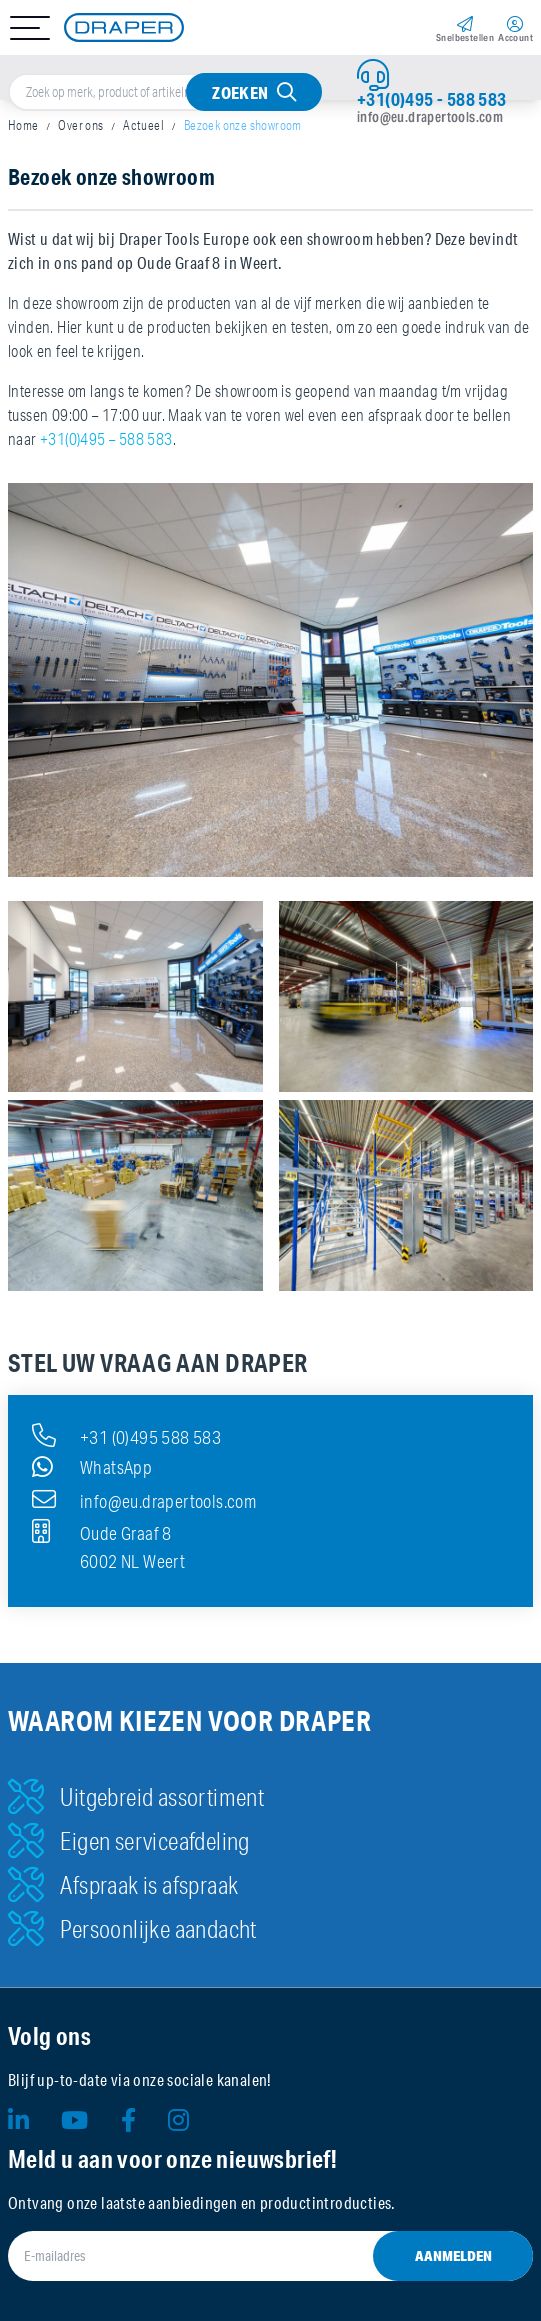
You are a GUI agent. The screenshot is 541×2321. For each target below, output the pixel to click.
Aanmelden (453, 2256)
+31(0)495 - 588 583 (432, 99)
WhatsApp (92, 1467)
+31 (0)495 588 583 (126, 1435)
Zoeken (240, 92)
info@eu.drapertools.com (430, 117)
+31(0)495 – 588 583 (106, 439)
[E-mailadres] (270, 2256)
